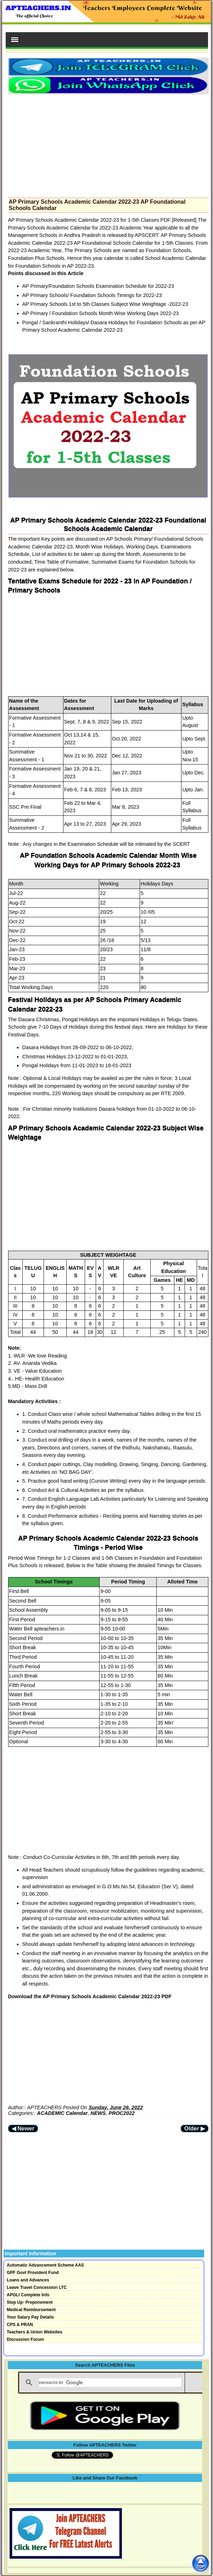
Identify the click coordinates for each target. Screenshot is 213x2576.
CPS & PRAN (20, 2324)
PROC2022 (121, 2113)
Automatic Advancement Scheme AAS (45, 2265)
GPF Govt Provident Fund (33, 2272)
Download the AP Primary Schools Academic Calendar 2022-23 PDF (90, 1996)
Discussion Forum (25, 2339)
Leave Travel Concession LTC (37, 2287)
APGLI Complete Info (28, 2294)
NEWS (98, 2113)
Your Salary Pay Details (30, 2317)
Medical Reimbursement (31, 2309)
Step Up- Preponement (29, 2302)
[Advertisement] (108, 143)
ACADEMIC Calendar (62, 2113)
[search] (110, 2382)
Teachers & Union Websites (34, 2332)
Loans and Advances (28, 2280)
